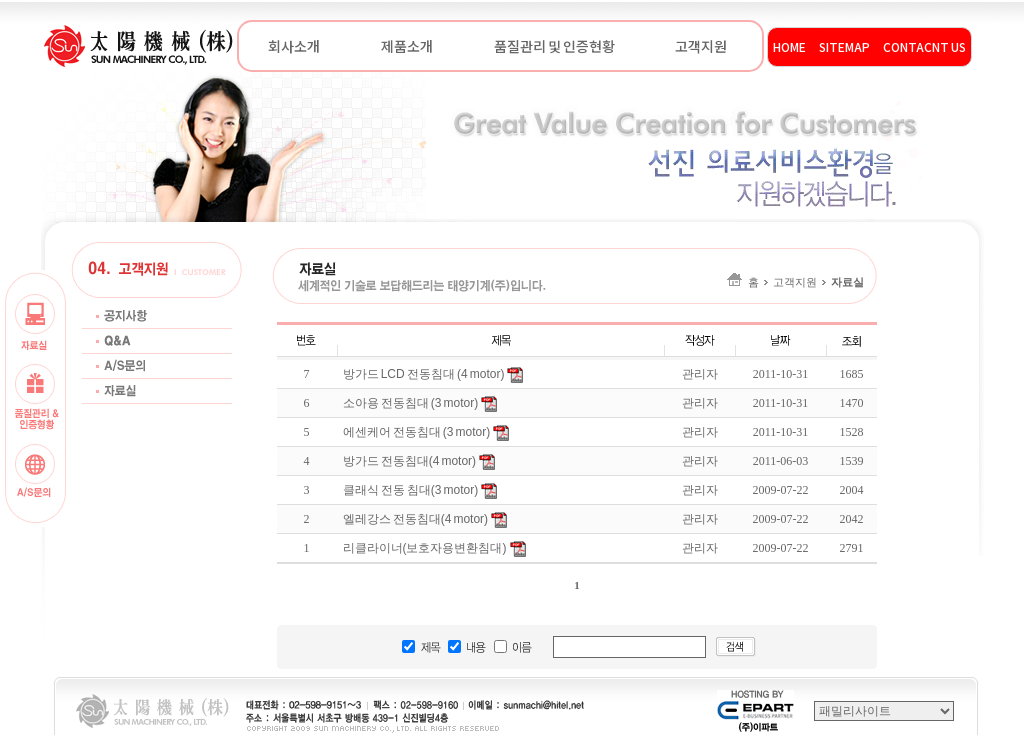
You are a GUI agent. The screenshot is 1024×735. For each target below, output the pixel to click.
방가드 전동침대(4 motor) (410, 461)
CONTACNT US (924, 46)
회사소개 (294, 46)
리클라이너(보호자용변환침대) (425, 548)
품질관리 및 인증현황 (554, 46)
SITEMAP (844, 46)
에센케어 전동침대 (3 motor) (417, 432)
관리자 (700, 403)
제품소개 (407, 46)
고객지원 (701, 46)
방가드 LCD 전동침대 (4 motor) (424, 374)
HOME (789, 46)
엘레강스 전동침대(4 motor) (416, 519)
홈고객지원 (795, 282)
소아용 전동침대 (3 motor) (411, 403)
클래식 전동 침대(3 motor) (411, 490)
